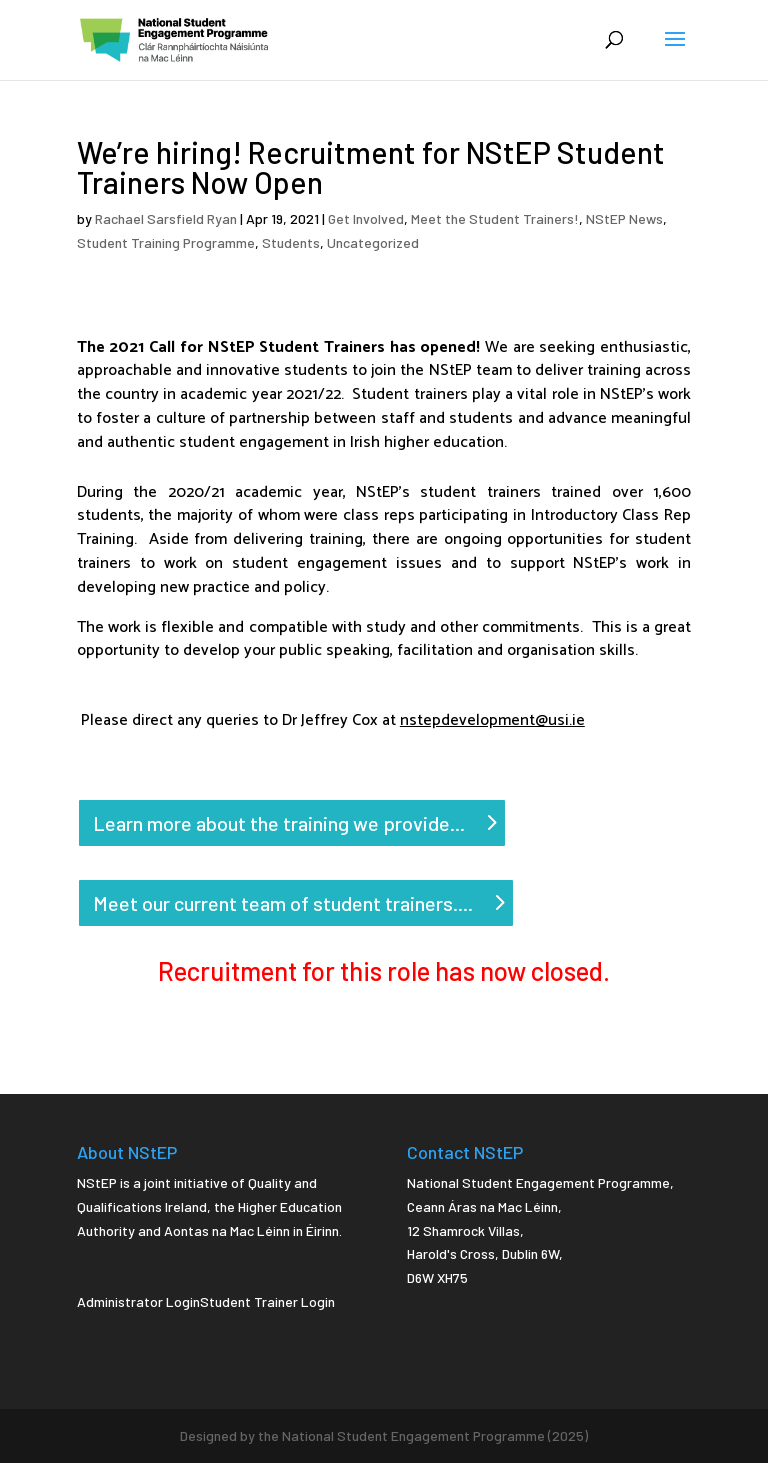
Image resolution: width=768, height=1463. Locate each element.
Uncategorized (373, 242)
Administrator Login (138, 1301)
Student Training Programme (166, 242)
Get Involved (366, 218)
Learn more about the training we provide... (279, 823)
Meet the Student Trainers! (495, 218)
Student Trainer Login (267, 1301)
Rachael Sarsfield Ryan (166, 218)
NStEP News (624, 218)
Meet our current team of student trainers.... (283, 903)
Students (291, 242)
